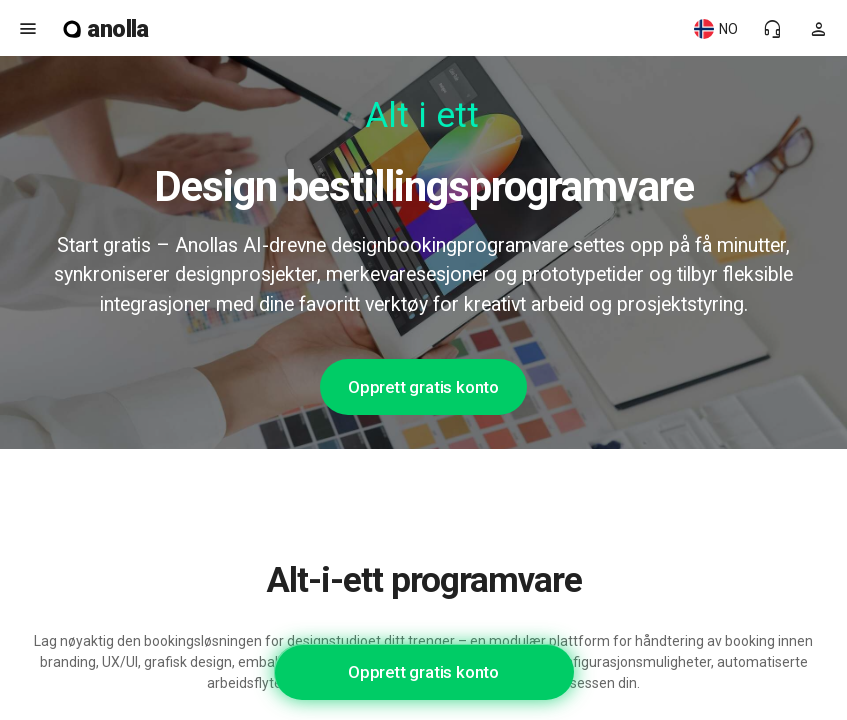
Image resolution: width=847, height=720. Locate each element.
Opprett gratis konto (423, 387)
